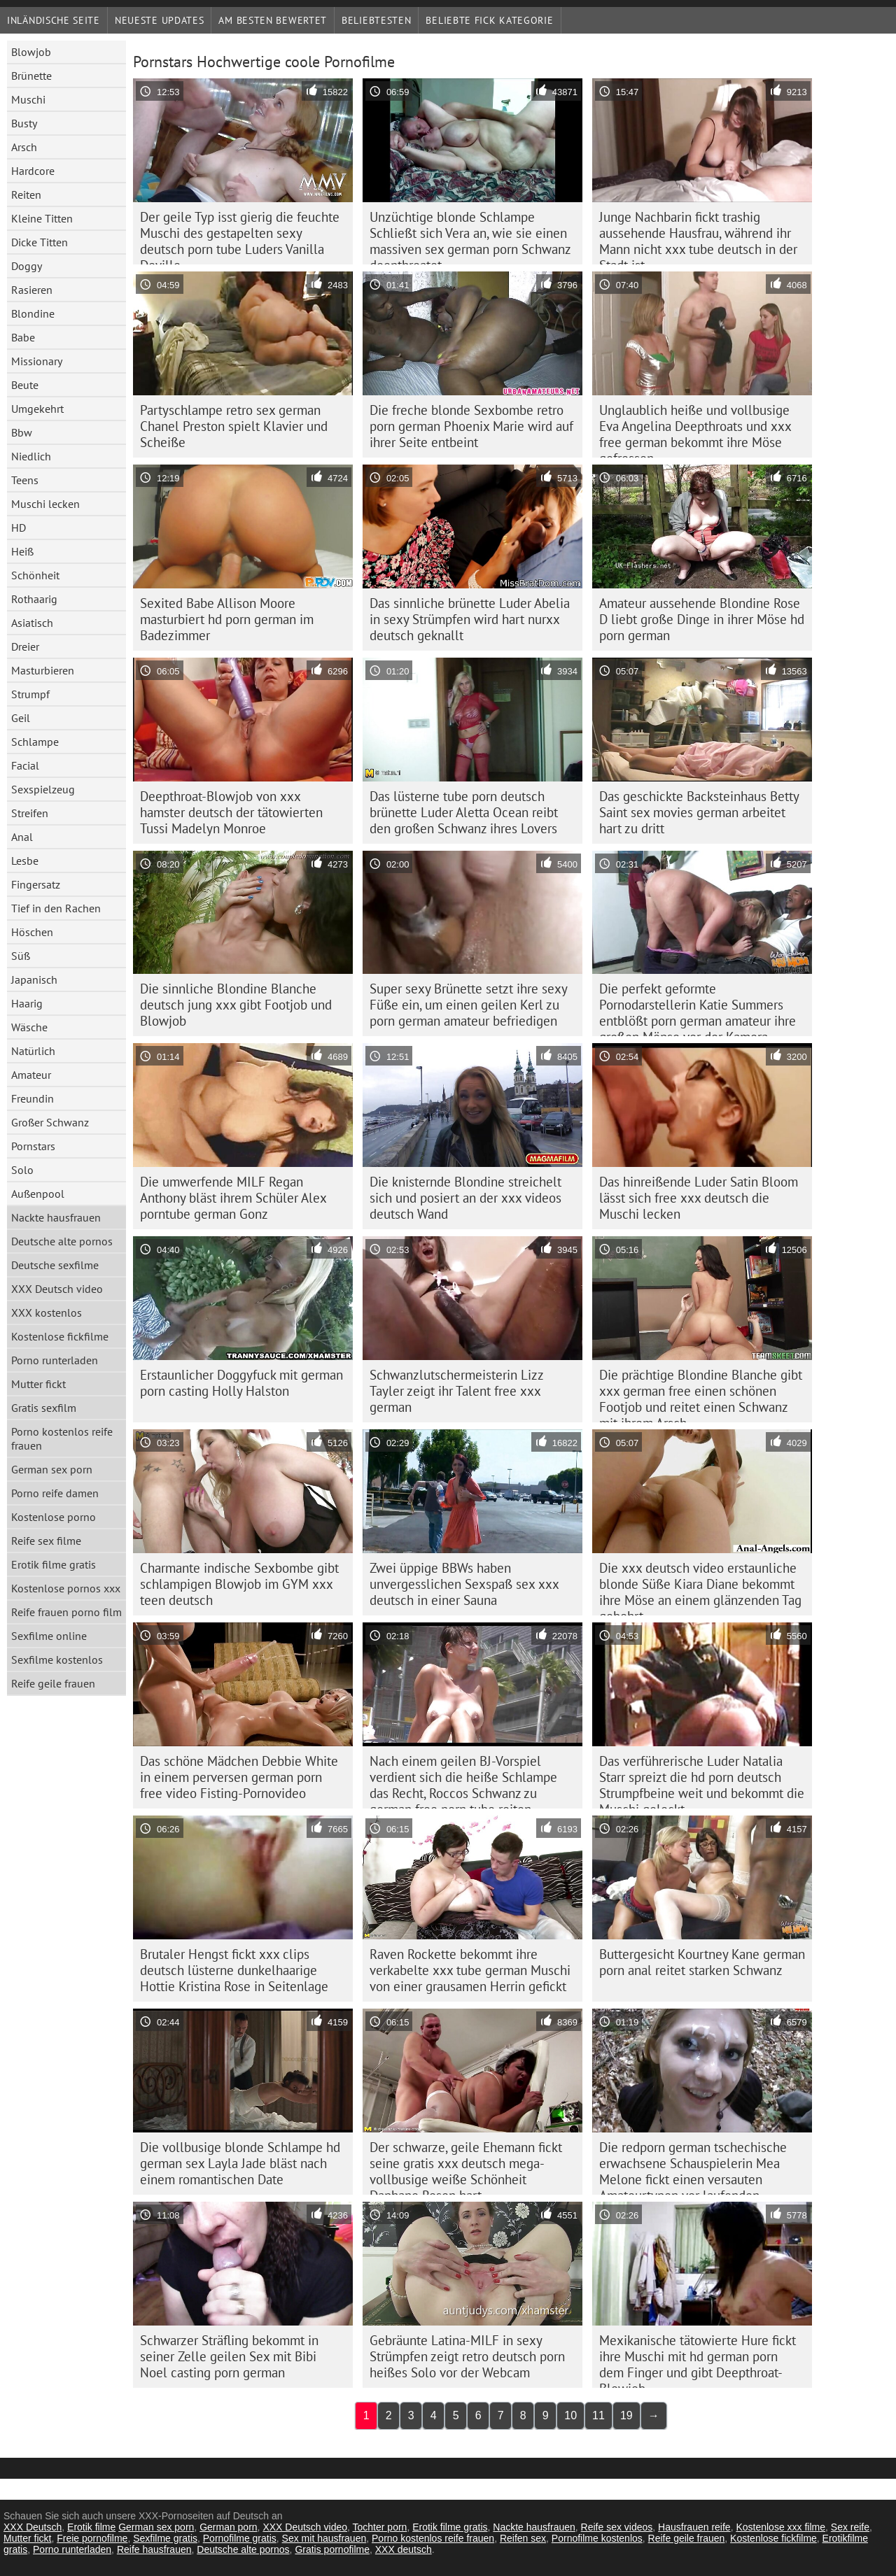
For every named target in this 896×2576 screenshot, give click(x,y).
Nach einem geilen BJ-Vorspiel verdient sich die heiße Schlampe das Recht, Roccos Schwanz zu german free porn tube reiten (463, 1781)
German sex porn (51, 1469)
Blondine (33, 313)
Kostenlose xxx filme (780, 2527)
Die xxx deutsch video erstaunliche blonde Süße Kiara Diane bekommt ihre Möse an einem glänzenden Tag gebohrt (700, 1587)
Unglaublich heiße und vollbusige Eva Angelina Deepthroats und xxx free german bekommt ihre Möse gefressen (695, 430)
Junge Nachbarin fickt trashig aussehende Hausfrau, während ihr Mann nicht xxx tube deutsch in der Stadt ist (698, 236)
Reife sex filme (46, 1541)
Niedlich (31, 456)
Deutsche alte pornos (62, 1241)
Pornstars (33, 1146)
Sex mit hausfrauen (324, 2538)
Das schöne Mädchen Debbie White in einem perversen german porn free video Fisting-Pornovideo (239, 1777)
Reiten (26, 194)
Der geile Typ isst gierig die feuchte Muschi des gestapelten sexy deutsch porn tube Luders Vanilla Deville (240, 236)
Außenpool (37, 1194)
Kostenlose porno (53, 1517)
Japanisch (34, 979)
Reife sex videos (617, 2527)
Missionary (36, 361)
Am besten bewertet (272, 20)
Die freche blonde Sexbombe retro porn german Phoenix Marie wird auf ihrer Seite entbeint (471, 426)
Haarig (27, 1003)
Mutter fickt (38, 1384)
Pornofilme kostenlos (597, 2538)
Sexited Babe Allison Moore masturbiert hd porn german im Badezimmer (227, 619)
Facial (25, 765)
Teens (24, 480)
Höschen (32, 932)
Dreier (25, 646)
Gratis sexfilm (43, 1408)
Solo (22, 1170)
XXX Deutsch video (57, 1289)
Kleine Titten (42, 218)
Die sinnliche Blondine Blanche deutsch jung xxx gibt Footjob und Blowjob (236, 1004)
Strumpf (30, 694)
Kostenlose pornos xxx (65, 1588)
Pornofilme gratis (239, 2538)
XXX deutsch (403, 2549)
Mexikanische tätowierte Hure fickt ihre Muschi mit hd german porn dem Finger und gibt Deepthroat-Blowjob (697, 2360)
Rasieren (31, 290)
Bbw (21, 432)
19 (626, 2415)
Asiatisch (32, 623)
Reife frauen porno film (66, 1612)
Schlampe (35, 742)
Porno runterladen (54, 1360)
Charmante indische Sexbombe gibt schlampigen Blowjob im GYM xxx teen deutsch (239, 1583)
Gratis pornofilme (332, 2549)
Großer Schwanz (50, 1122)
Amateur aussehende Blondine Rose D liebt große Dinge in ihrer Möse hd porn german (701, 619)
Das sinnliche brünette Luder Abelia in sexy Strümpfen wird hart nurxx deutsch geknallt (470, 619)
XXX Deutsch (33, 2527)
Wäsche (29, 1027)
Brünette (31, 76)
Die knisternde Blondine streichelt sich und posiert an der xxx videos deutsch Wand (465, 1197)
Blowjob (31, 52)
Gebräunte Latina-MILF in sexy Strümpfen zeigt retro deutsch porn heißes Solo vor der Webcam (467, 2356)
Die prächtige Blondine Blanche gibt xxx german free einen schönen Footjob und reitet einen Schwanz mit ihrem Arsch (700, 1394)
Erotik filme (91, 2527)
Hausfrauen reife (694, 2527)
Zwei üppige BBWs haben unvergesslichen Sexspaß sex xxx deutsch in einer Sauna (464, 1583)
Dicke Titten (39, 242)
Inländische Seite (53, 20)
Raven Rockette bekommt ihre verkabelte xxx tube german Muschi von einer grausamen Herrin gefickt (470, 1970)
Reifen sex (523, 2538)
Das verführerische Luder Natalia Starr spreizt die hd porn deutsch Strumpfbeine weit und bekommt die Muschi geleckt (701, 1781)
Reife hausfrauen (154, 2549)
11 (598, 2415)
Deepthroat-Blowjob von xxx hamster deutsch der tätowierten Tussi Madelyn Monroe (231, 812)
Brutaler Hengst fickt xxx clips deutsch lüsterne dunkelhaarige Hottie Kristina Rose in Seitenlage (234, 1970)
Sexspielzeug (43, 789)
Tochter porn (380, 2527)
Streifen (29, 813)
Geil (20, 718)
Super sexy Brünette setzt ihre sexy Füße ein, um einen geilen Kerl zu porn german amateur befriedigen (469, 1004)
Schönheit (35, 575)
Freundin (32, 1098)
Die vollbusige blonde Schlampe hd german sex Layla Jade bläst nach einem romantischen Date (240, 2163)
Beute (24, 385)
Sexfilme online (49, 1636)
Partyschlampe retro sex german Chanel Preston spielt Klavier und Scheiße (234, 426)
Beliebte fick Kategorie (489, 20)
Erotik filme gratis (53, 1564)
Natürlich (33, 1051)
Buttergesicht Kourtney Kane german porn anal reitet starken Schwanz (702, 1962)
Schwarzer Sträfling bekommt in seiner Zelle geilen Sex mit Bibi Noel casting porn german (229, 2356)
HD (18, 528)
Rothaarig (34, 599)
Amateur (31, 1075)
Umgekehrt (37, 409)
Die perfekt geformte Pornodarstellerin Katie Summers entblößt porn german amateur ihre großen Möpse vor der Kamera (697, 1008)
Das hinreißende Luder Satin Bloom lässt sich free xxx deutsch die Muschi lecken (698, 1197)
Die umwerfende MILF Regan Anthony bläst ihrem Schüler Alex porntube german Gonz (233, 1197)
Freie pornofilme (92, 2538)
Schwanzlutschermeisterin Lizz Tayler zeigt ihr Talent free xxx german (457, 1390)
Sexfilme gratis (165, 2538)
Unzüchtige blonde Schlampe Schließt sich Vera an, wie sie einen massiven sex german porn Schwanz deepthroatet (470, 236)
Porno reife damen (55, 1493)
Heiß (22, 551)
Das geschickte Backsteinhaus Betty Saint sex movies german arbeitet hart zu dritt (699, 812)
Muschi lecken (45, 504)
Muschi (28, 99)
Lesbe (24, 861)
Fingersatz (35, 884)
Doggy (26, 266)
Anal (22, 837)
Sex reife (850, 2527)
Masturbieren (42, 670)
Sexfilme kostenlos (57, 1659)
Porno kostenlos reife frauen (62, 1438)
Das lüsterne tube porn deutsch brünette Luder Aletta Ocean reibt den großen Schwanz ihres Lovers (464, 812)
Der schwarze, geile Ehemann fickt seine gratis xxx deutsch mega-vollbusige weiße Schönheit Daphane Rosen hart (466, 2167)
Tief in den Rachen (56, 908)
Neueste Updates (159, 20)
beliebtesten (376, 20)
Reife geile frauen (53, 1683)
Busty (24, 123)
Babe (23, 337)
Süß (20, 956)
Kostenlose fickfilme (59, 1336)
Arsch (24, 147)
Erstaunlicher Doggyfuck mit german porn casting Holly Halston (241, 1382)
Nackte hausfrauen (56, 1217)
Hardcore (33, 171)
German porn (228, 2527)
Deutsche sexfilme (55, 1265)
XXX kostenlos (46, 1312)
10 (570, 2415)
